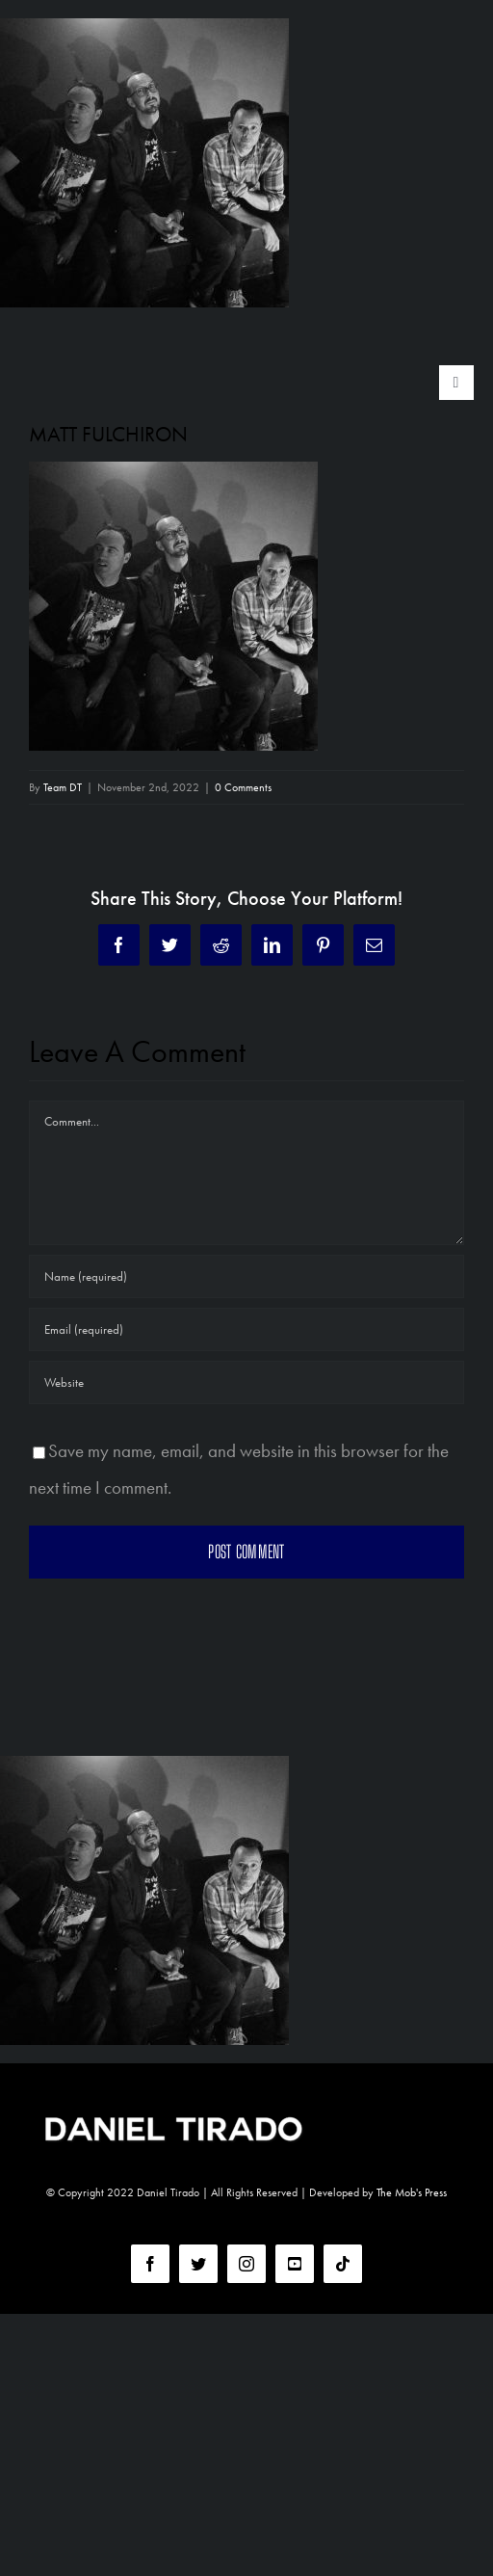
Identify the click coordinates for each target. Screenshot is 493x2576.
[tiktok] (343, 2263)
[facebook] (150, 2263)
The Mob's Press (411, 2192)
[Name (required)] (246, 1276)
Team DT (62, 787)
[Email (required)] (246, 1329)
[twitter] (198, 2263)
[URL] (246, 1382)
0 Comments (243, 787)
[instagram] (246, 2263)
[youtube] (294, 2263)
